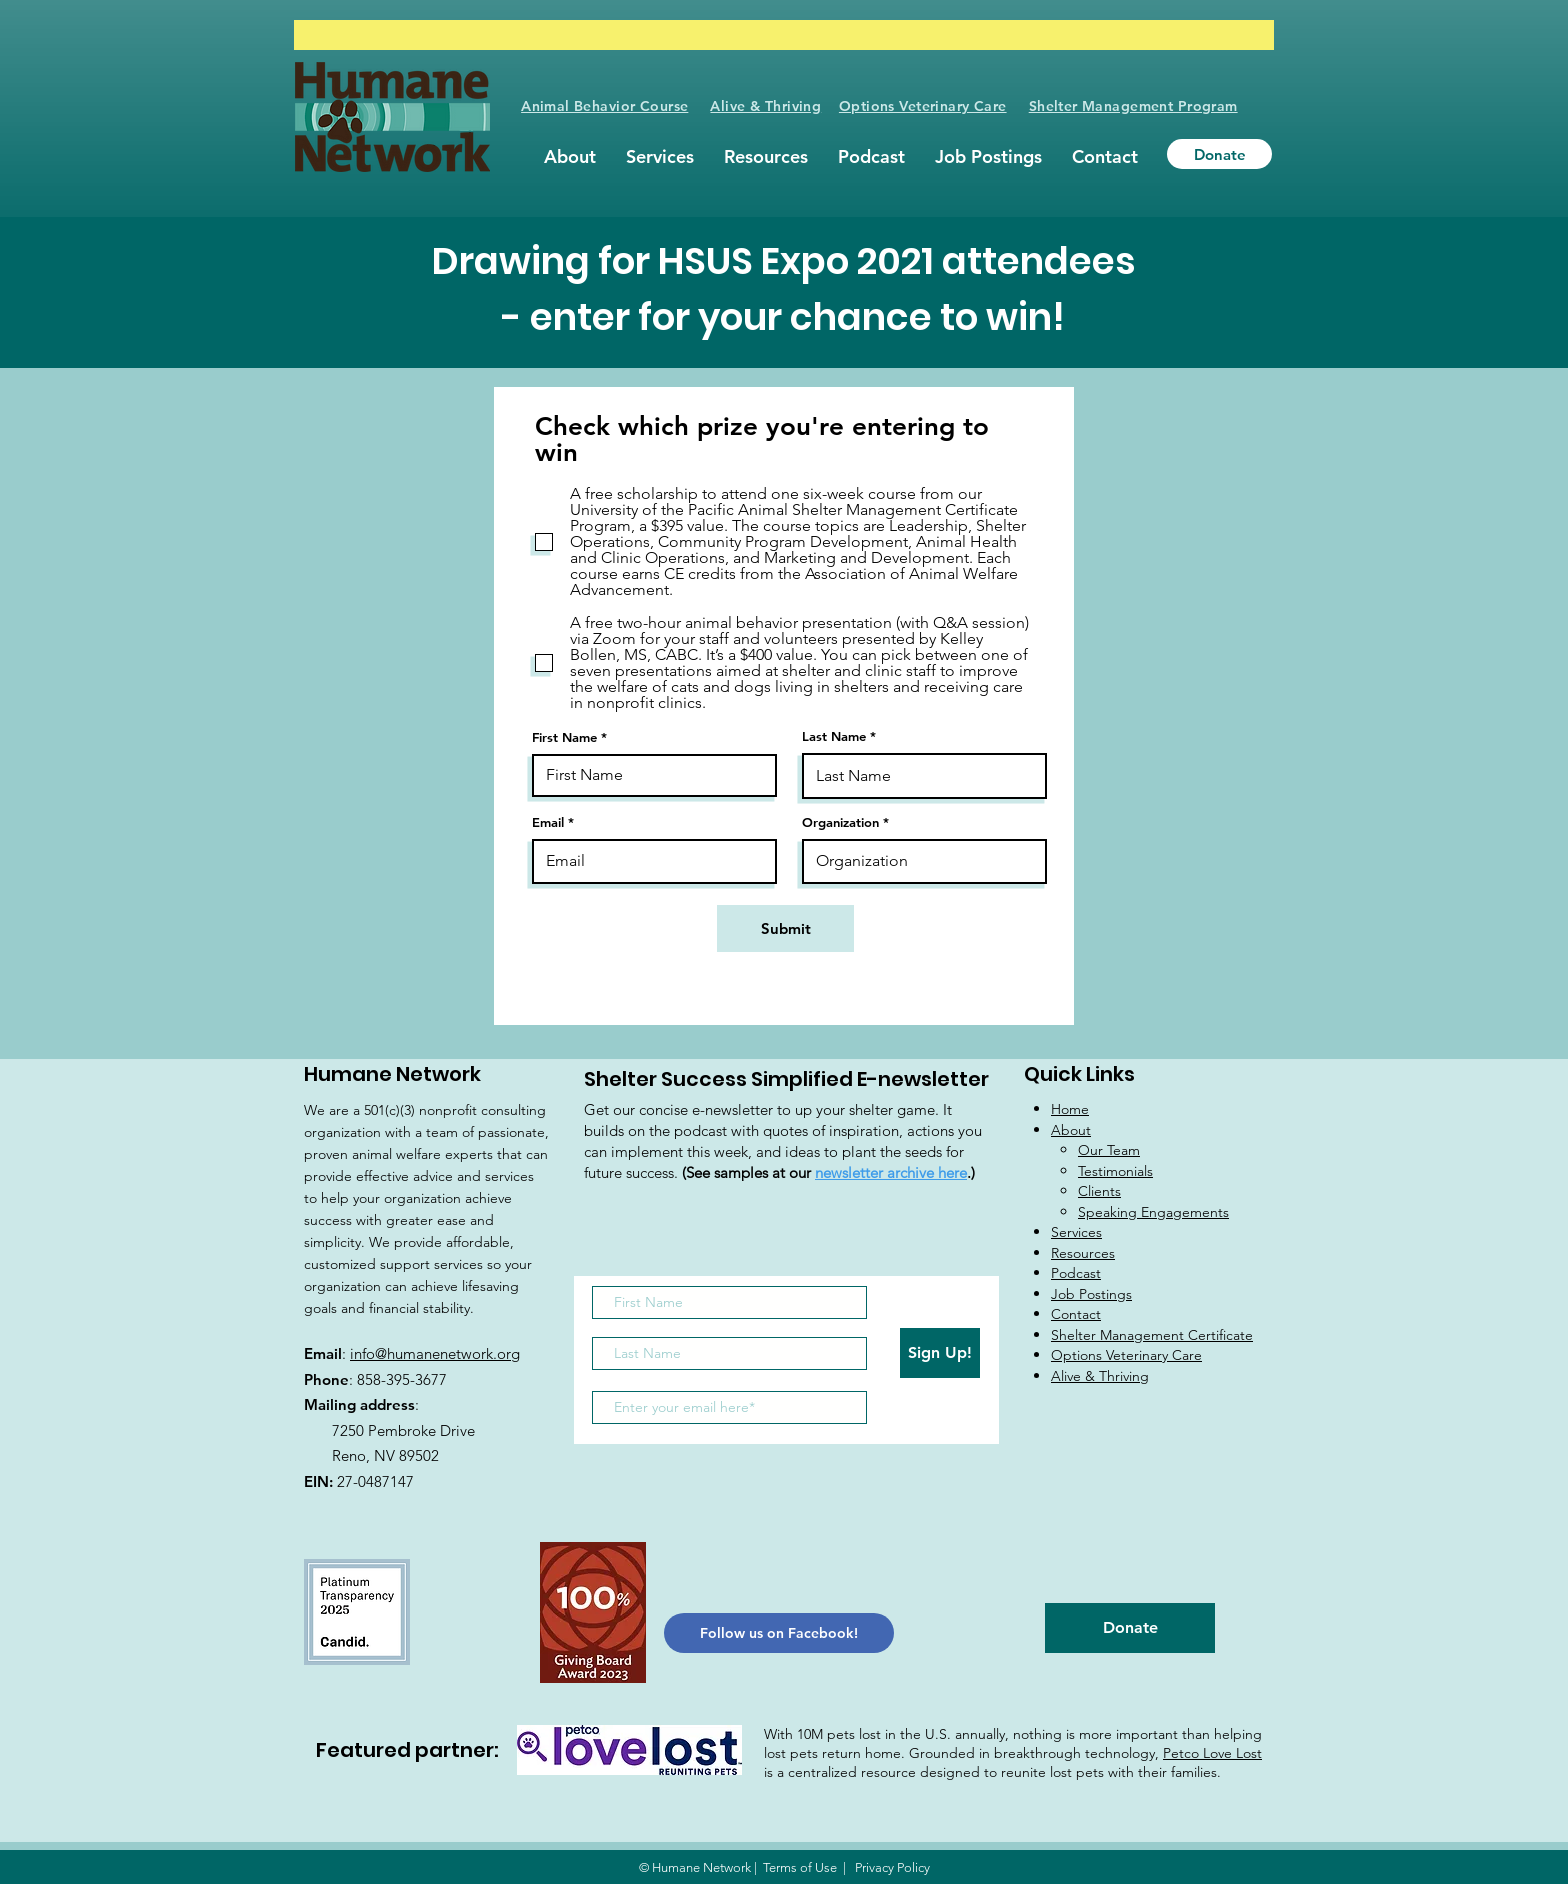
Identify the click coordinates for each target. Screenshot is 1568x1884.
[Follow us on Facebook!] (779, 1633)
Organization (840, 822)
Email (548, 822)
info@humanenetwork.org (435, 1353)
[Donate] (1219, 154)
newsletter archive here (891, 1172)
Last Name (834, 736)
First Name (564, 737)
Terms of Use (800, 1867)
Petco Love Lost (1212, 1753)
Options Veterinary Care (923, 106)
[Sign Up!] (940, 1353)
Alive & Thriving (765, 106)
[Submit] (785, 928)
